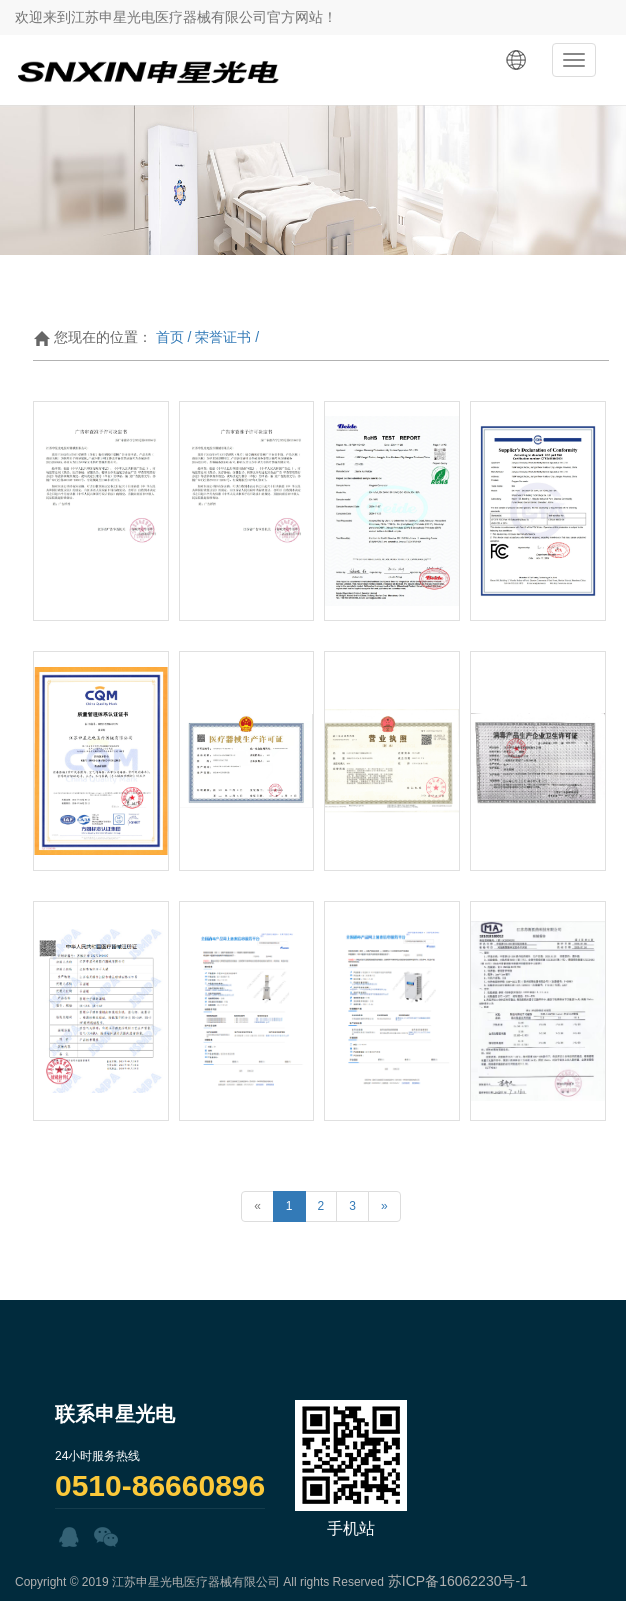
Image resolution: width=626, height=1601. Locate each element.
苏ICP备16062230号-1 (458, 1581)
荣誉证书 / (227, 337)
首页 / (174, 337)
